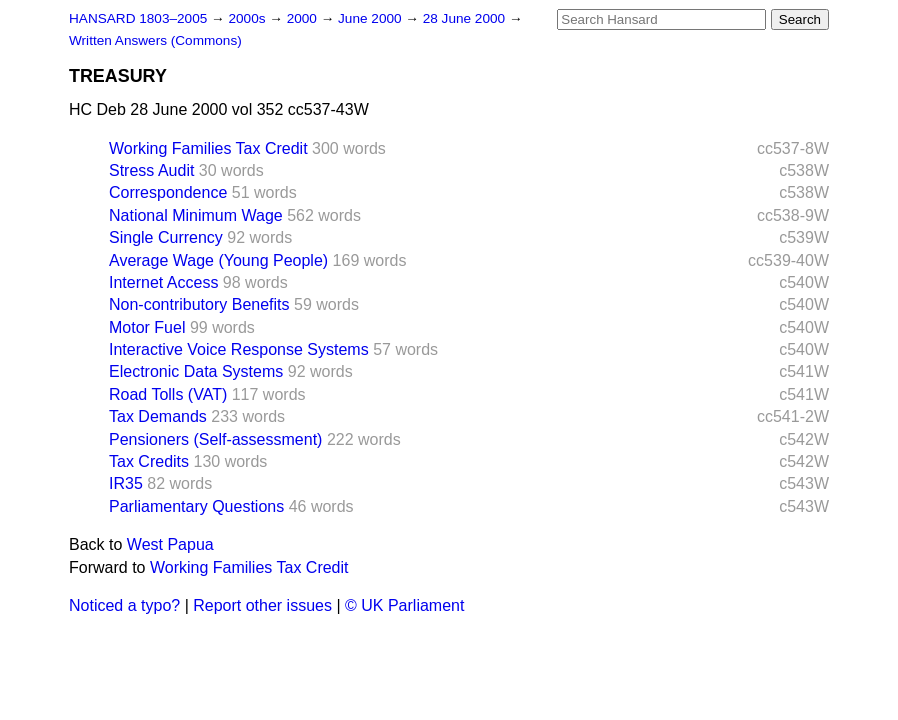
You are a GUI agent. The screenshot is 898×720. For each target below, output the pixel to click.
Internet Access (163, 282)
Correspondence (168, 192)
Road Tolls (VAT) (168, 394)
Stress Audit (151, 170)
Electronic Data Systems (196, 371)
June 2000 (371, 18)
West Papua (170, 544)
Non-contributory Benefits (199, 304)
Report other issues (262, 605)
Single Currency (166, 237)
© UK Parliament (404, 605)
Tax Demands (158, 416)
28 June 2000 (466, 18)
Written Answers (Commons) (155, 40)
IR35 (126, 483)
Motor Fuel (147, 327)
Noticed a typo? (124, 605)
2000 (304, 18)
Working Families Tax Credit (208, 148)
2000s (248, 18)
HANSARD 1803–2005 (138, 18)
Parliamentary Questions (196, 506)
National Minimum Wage (196, 215)
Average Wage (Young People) (218, 260)
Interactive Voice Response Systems (239, 349)
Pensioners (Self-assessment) (215, 439)
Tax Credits (149, 461)
